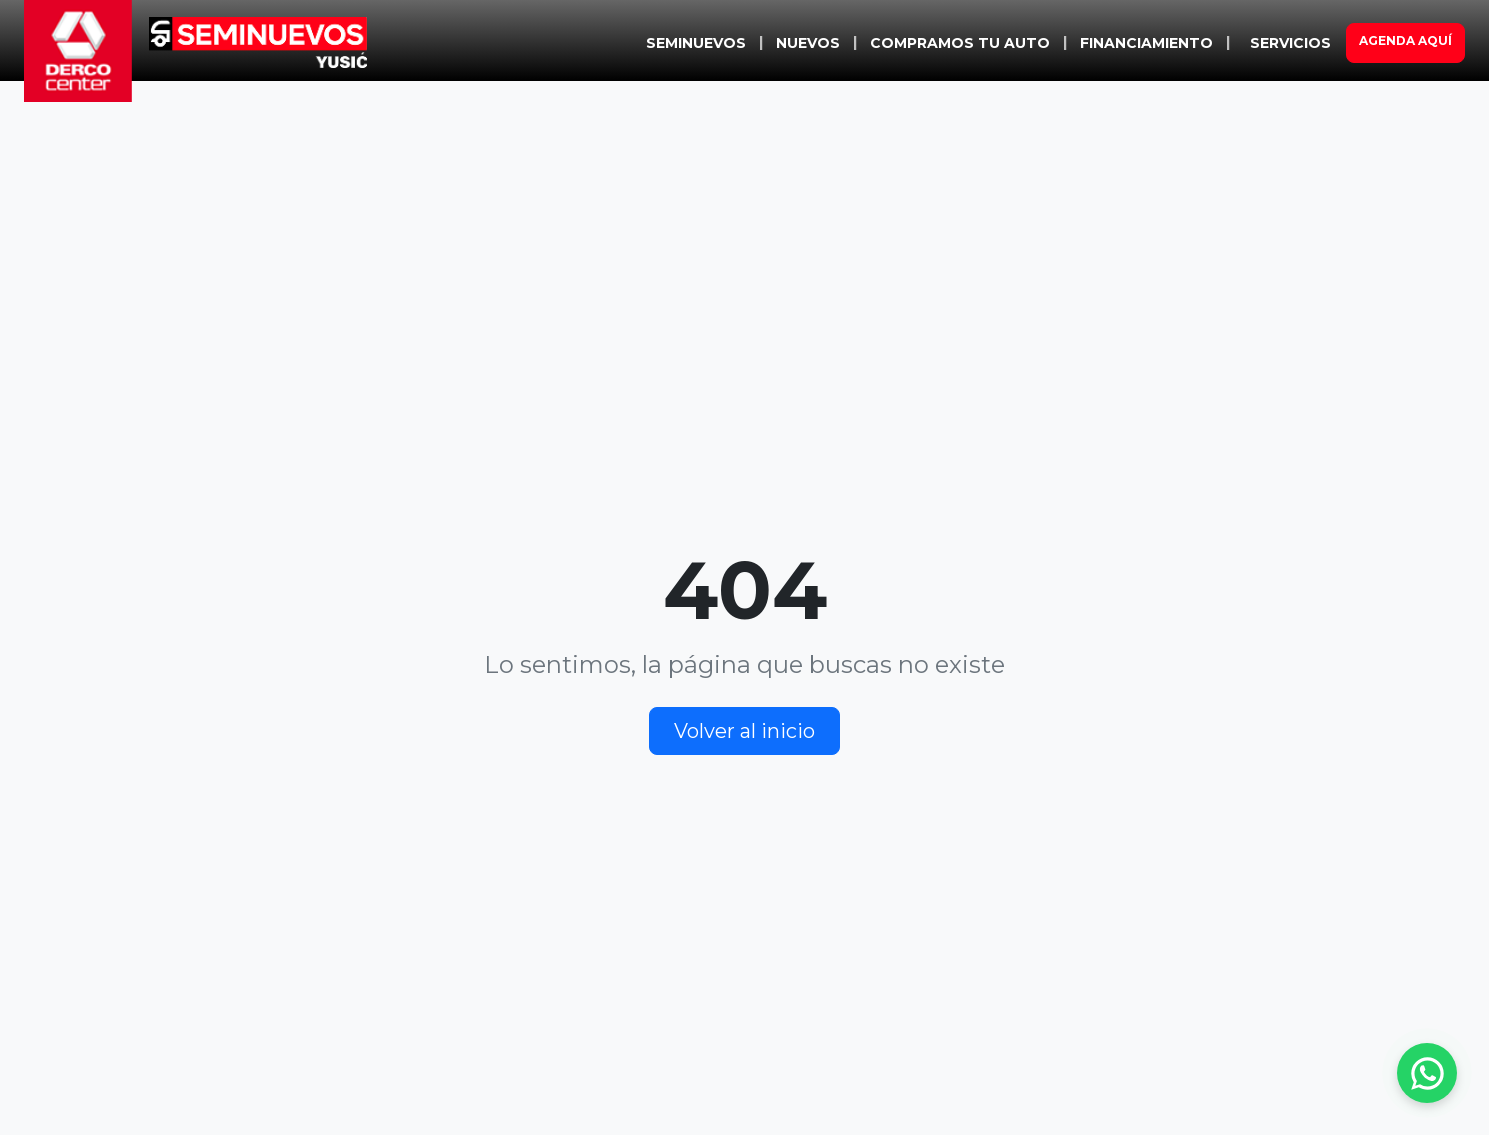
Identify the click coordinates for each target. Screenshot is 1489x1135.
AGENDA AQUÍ (1405, 40)
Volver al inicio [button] (744, 731)
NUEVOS (808, 43)
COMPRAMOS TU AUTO (960, 43)
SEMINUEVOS (696, 43)
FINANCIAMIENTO (1146, 43)
